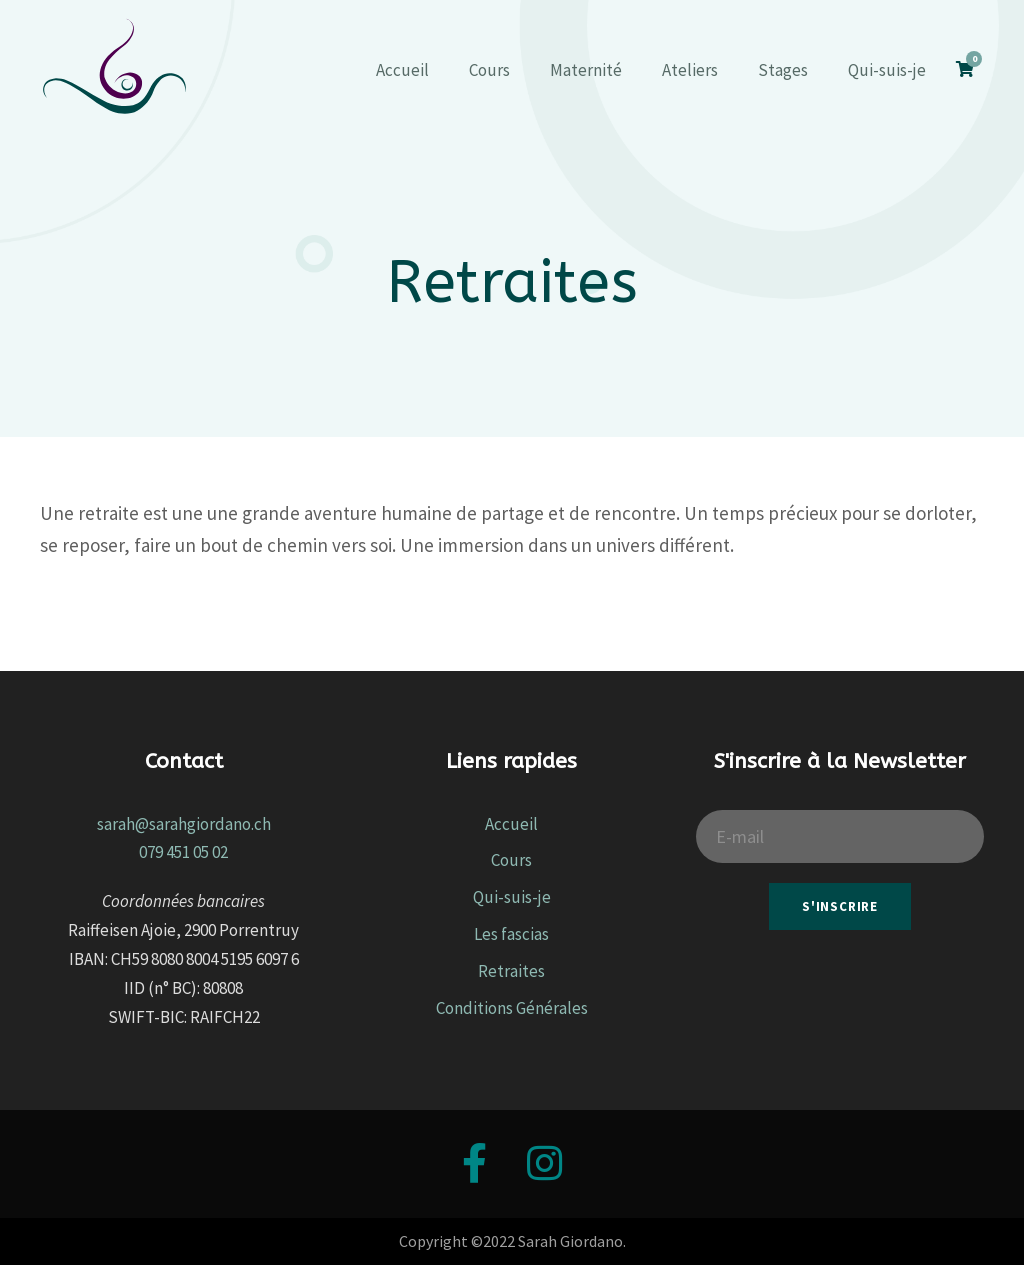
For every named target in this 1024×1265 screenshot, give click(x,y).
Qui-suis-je (887, 70)
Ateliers (690, 70)
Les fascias (511, 934)
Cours (489, 70)
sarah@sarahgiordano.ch (184, 824)
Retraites (511, 971)
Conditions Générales (512, 1008)
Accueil (402, 70)
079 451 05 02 (183, 852)
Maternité (586, 70)
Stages (783, 70)
